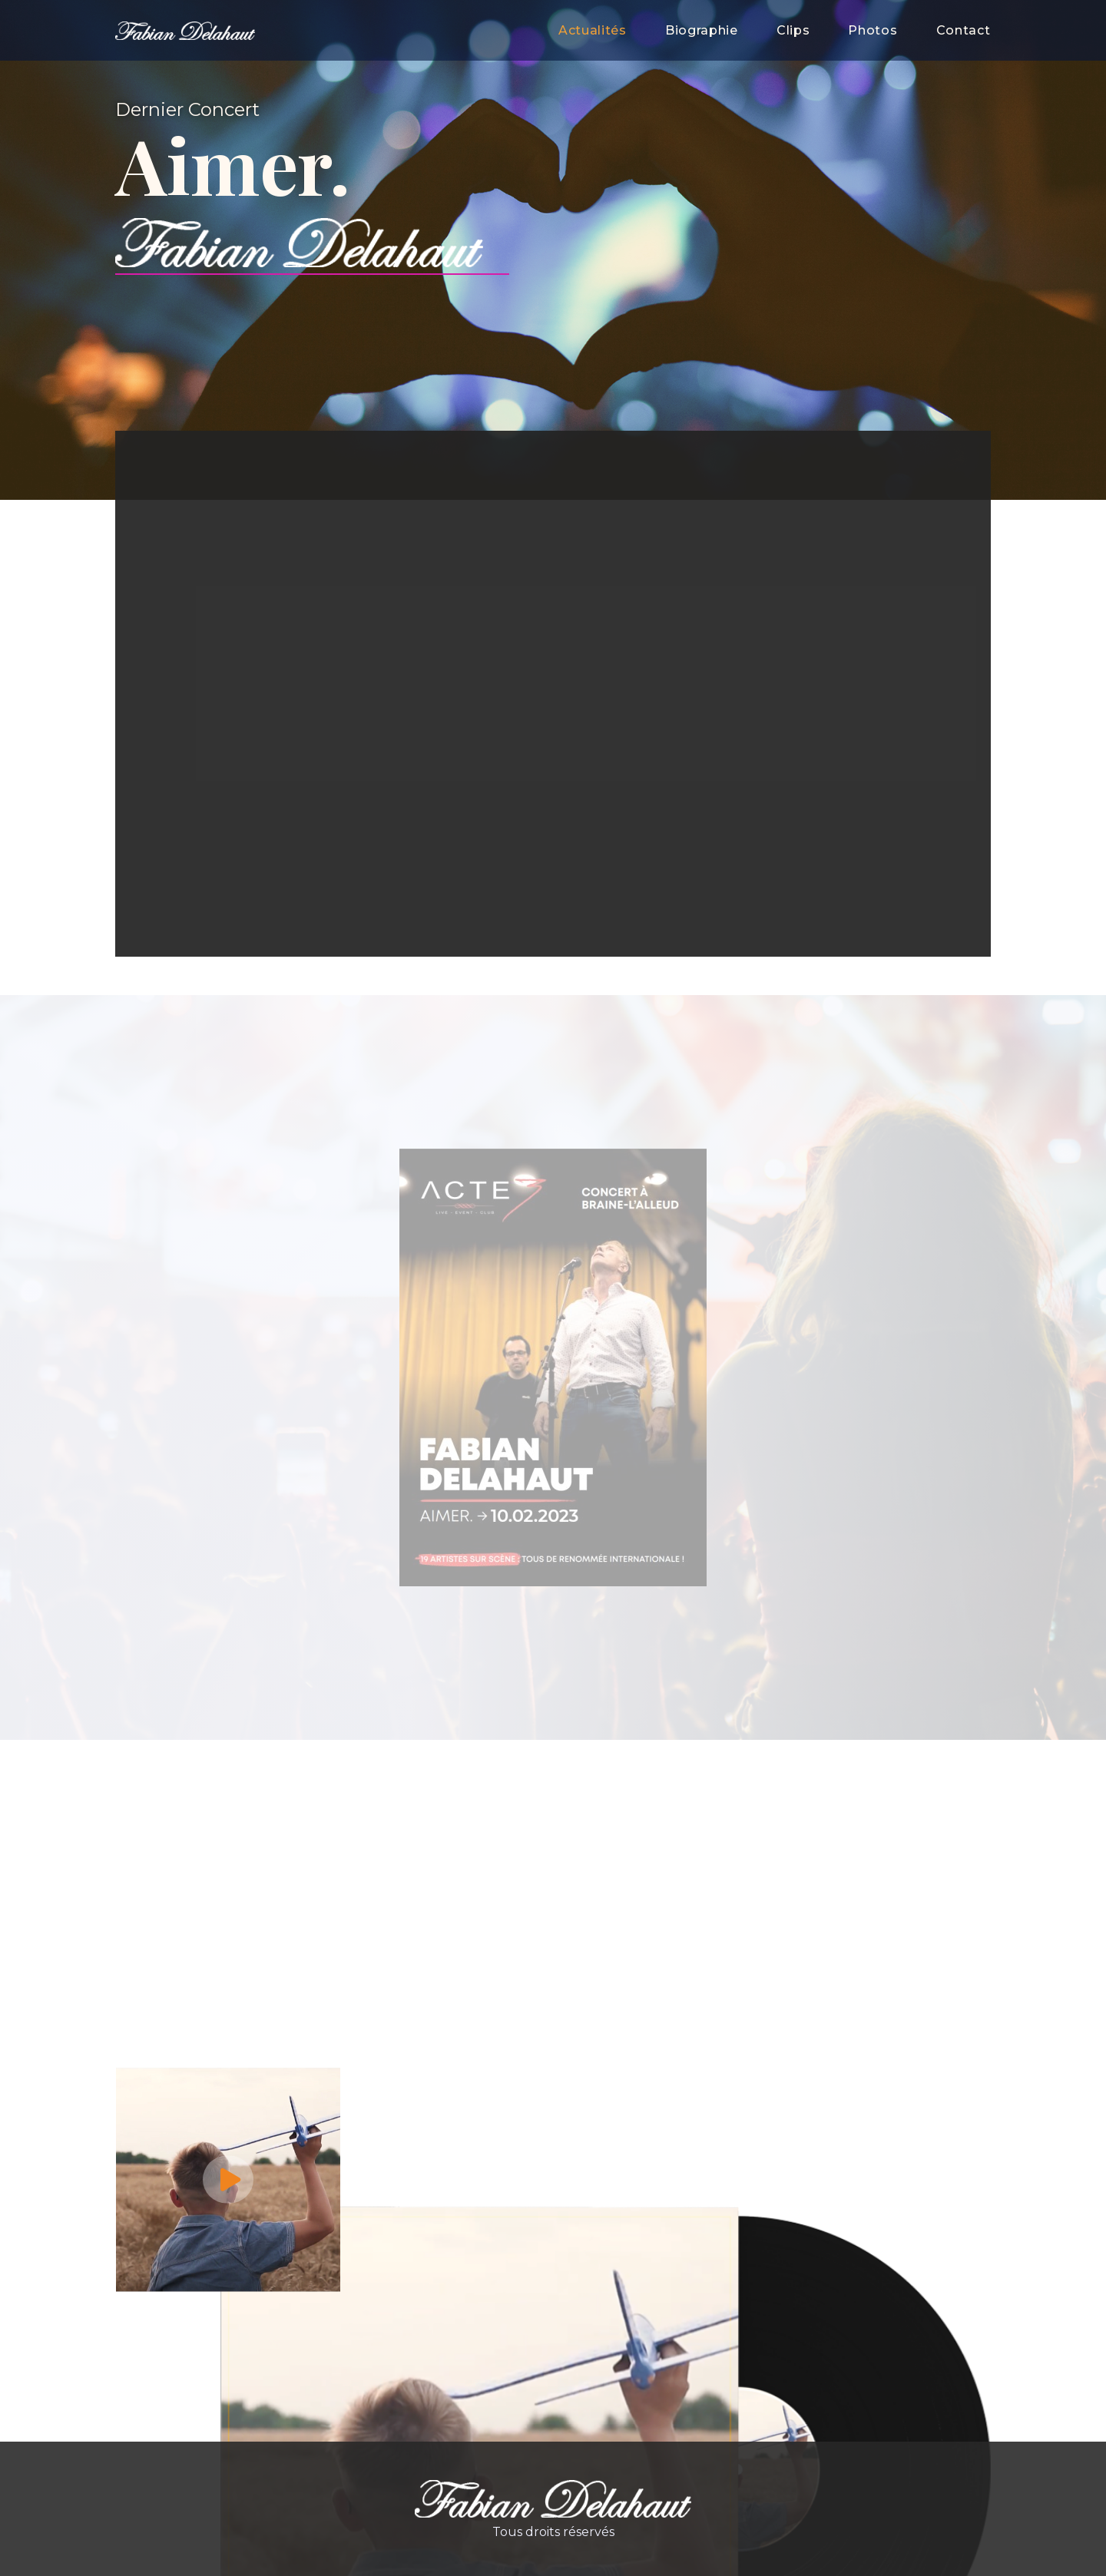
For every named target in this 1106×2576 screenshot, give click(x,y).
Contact (963, 30)
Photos (872, 30)
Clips (793, 30)
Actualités (592, 30)
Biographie (701, 30)
